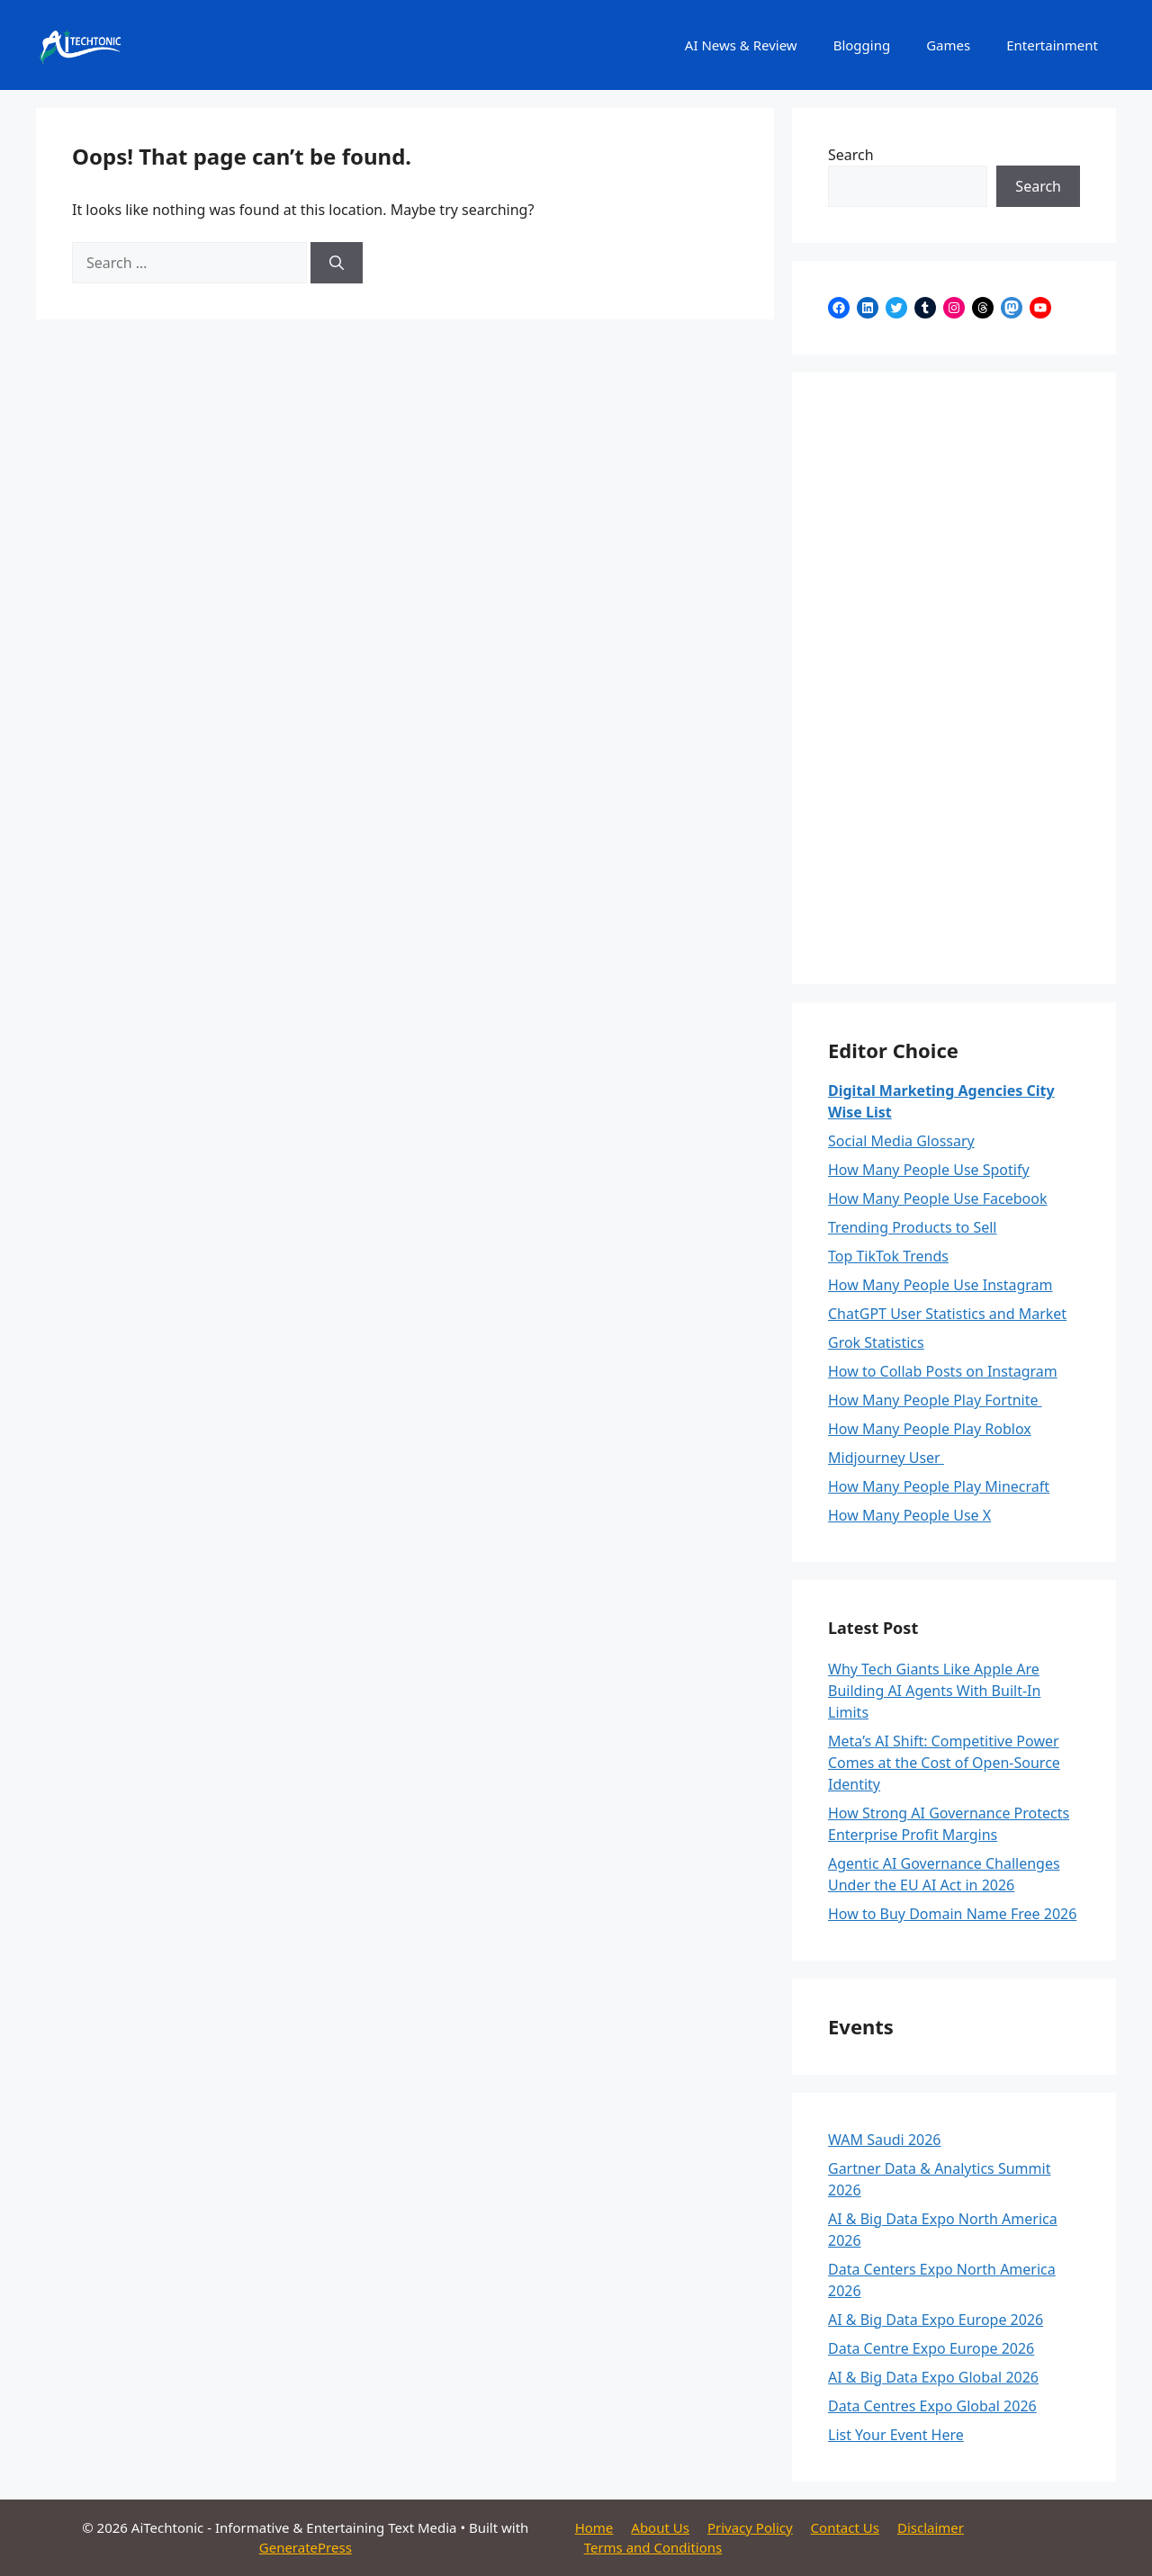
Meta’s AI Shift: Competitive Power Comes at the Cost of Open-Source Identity (944, 1762)
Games (948, 45)
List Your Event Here (896, 2435)
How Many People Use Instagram (940, 1285)
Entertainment (1052, 45)
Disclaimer (930, 2527)
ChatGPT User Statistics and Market (947, 1314)
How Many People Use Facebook (937, 1198)
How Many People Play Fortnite (935, 1400)
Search (851, 155)
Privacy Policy (750, 2527)
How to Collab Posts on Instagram (943, 1371)
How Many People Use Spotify (929, 1170)
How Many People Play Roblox (929, 1429)
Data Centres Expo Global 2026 (932, 2406)
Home (594, 2527)
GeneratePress (305, 2547)
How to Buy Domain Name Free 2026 (952, 1914)
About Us (660, 2527)
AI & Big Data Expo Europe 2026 (935, 2319)
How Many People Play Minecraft (938, 1486)
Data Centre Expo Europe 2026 (931, 2348)
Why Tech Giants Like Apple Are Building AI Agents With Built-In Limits (934, 1690)
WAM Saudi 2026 (884, 2140)
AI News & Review (741, 45)
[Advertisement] (954, 678)
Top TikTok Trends (888, 1256)
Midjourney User (886, 1458)
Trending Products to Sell (912, 1227)
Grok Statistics (876, 1342)
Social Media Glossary (901, 1141)
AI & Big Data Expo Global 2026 (933, 2377)
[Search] (336, 262)
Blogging (862, 45)
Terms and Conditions (653, 2547)
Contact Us (845, 2527)
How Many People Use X (909, 1515)
